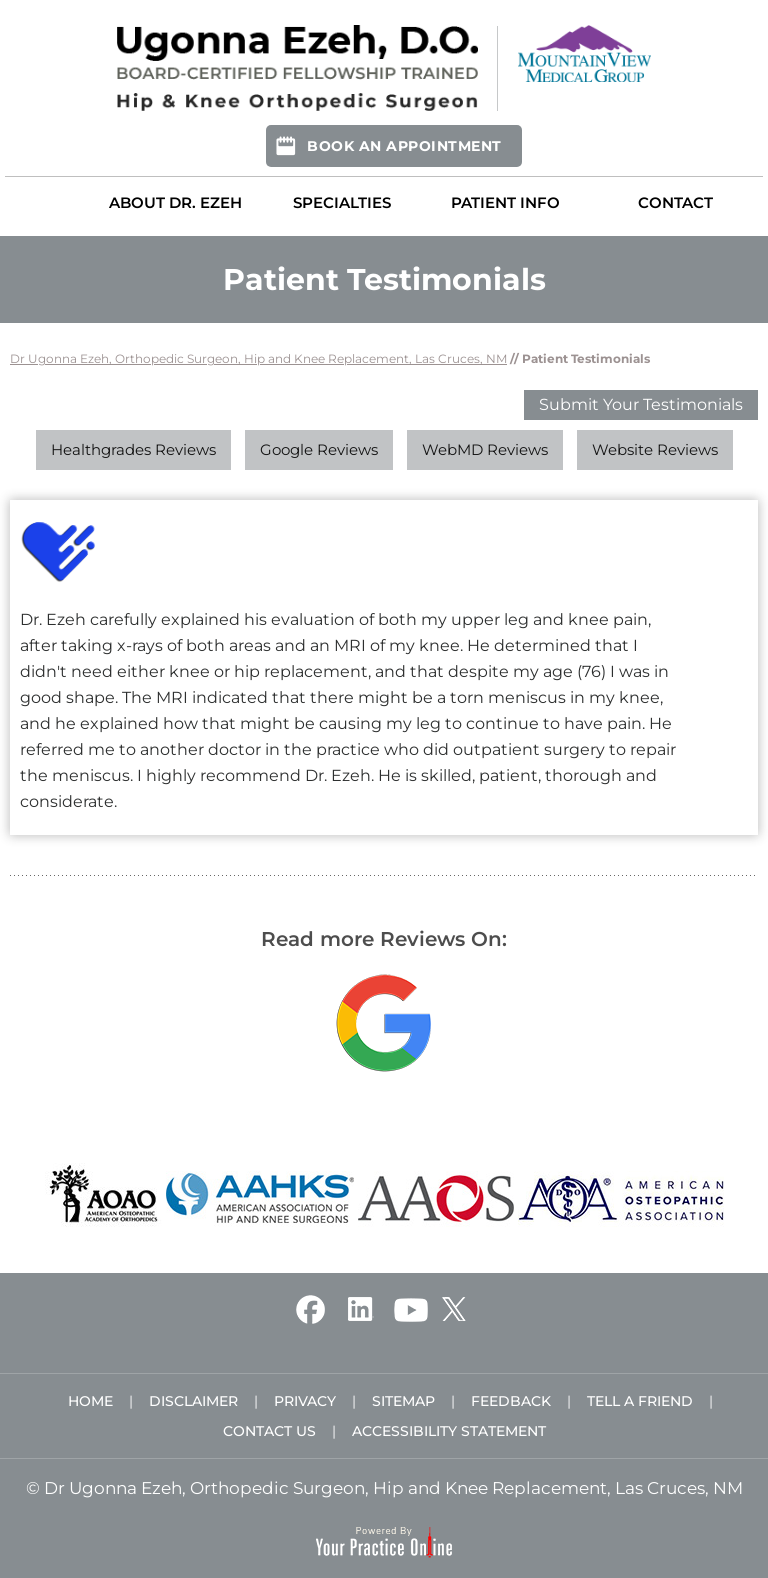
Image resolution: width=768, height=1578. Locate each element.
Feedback (511, 1401)
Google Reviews (319, 449)
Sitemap (403, 1401)
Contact (675, 202)
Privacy (305, 1401)
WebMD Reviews (485, 449)
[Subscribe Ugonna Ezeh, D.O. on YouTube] (411, 1308)
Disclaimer (193, 1401)
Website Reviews (655, 449)
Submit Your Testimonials (641, 404)
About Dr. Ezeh (175, 202)
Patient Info (505, 202)
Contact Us (269, 1431)
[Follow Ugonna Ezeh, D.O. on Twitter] (453, 1308)
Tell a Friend (640, 1401)
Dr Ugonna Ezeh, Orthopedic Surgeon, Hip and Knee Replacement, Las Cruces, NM (258, 358)
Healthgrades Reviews (133, 449)
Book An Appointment (404, 146)
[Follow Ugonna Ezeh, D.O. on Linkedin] (359, 1308)
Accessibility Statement (449, 1431)
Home (46, 202)
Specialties (342, 202)
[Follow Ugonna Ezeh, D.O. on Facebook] (310, 1308)
